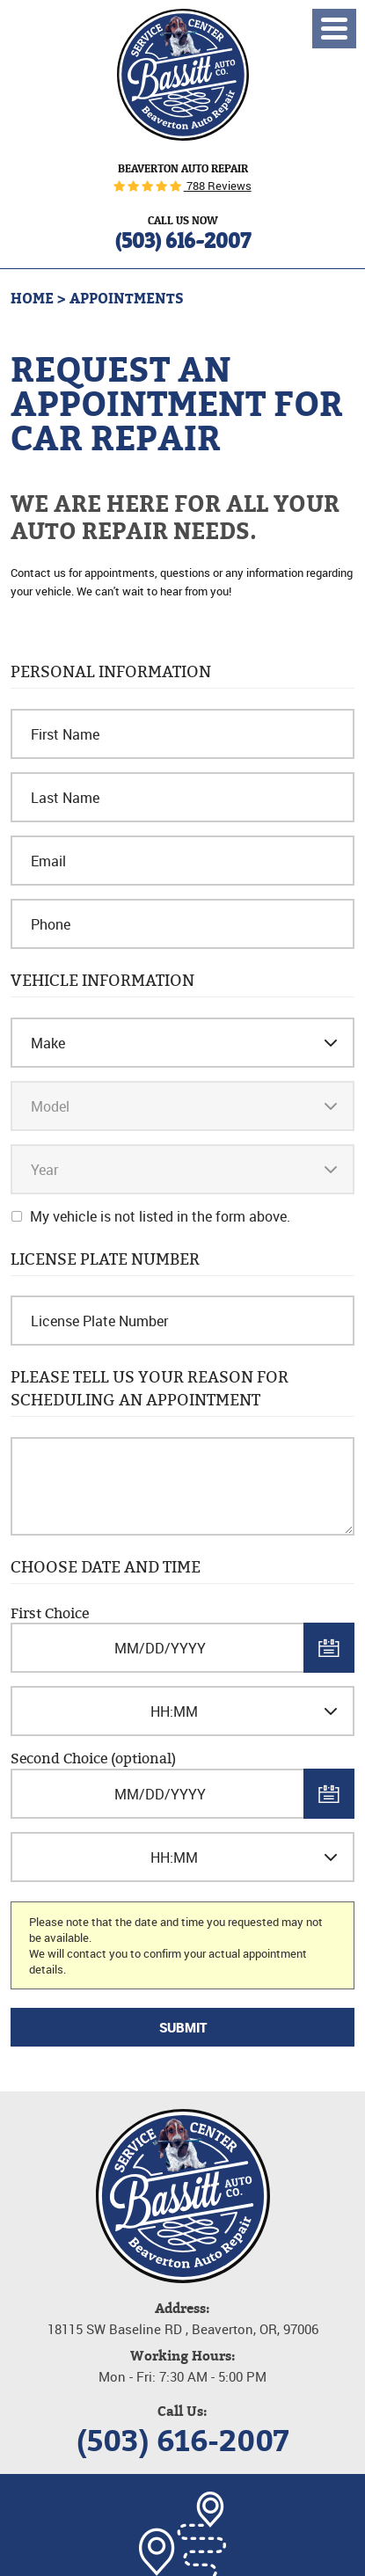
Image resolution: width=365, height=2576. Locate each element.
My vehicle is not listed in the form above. (160, 1217)
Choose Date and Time (106, 1567)
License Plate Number (105, 1259)
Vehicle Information (102, 980)
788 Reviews (218, 185)
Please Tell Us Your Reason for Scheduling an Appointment (149, 1388)
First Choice (50, 1613)
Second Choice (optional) (93, 1758)
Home (32, 298)
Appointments (126, 298)
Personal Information (111, 672)
